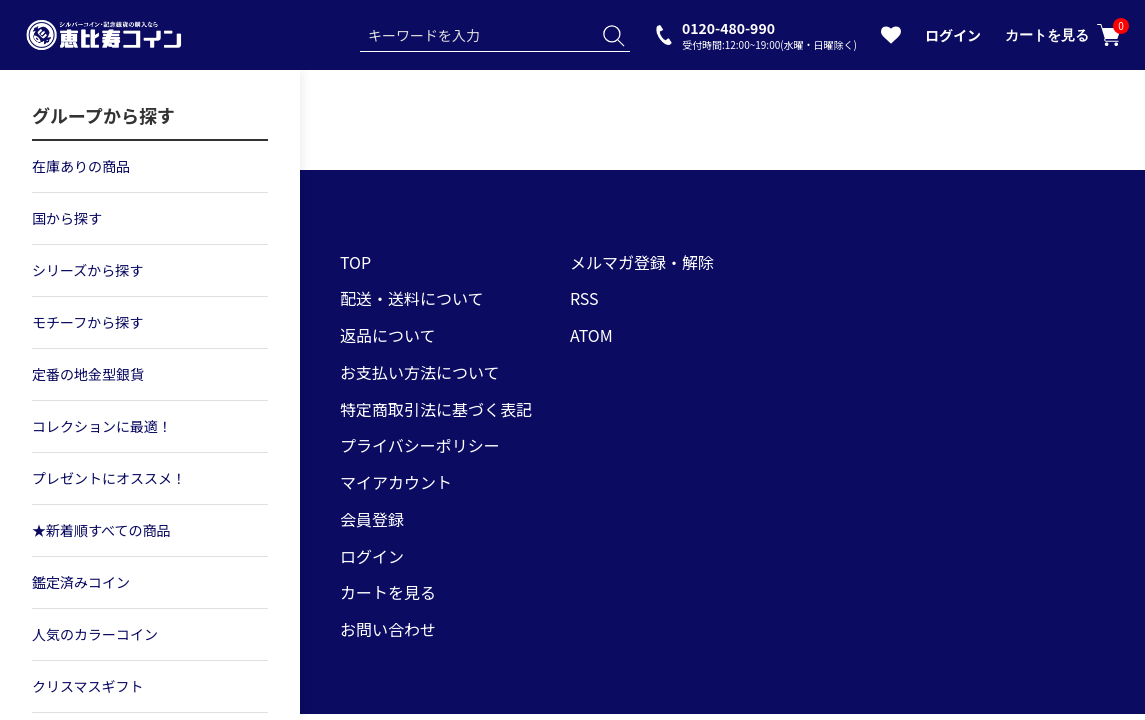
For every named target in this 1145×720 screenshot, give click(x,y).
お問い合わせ (388, 629)
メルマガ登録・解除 (642, 262)
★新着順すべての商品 (101, 530)
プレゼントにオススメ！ (109, 478)
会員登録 (372, 519)
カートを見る (1063, 35)
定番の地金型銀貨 (88, 374)
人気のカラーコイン (95, 634)
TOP (355, 262)
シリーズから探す (87, 270)
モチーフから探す (87, 322)
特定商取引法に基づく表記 (436, 409)
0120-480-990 (769, 34)
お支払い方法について (420, 372)
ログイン (953, 35)
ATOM (591, 335)
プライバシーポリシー (420, 445)
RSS (584, 298)
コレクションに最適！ (102, 426)
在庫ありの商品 (81, 166)
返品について (388, 335)
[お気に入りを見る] (891, 39)
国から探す (67, 218)
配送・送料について (412, 298)
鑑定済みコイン (81, 582)
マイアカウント (396, 482)
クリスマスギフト (88, 686)
